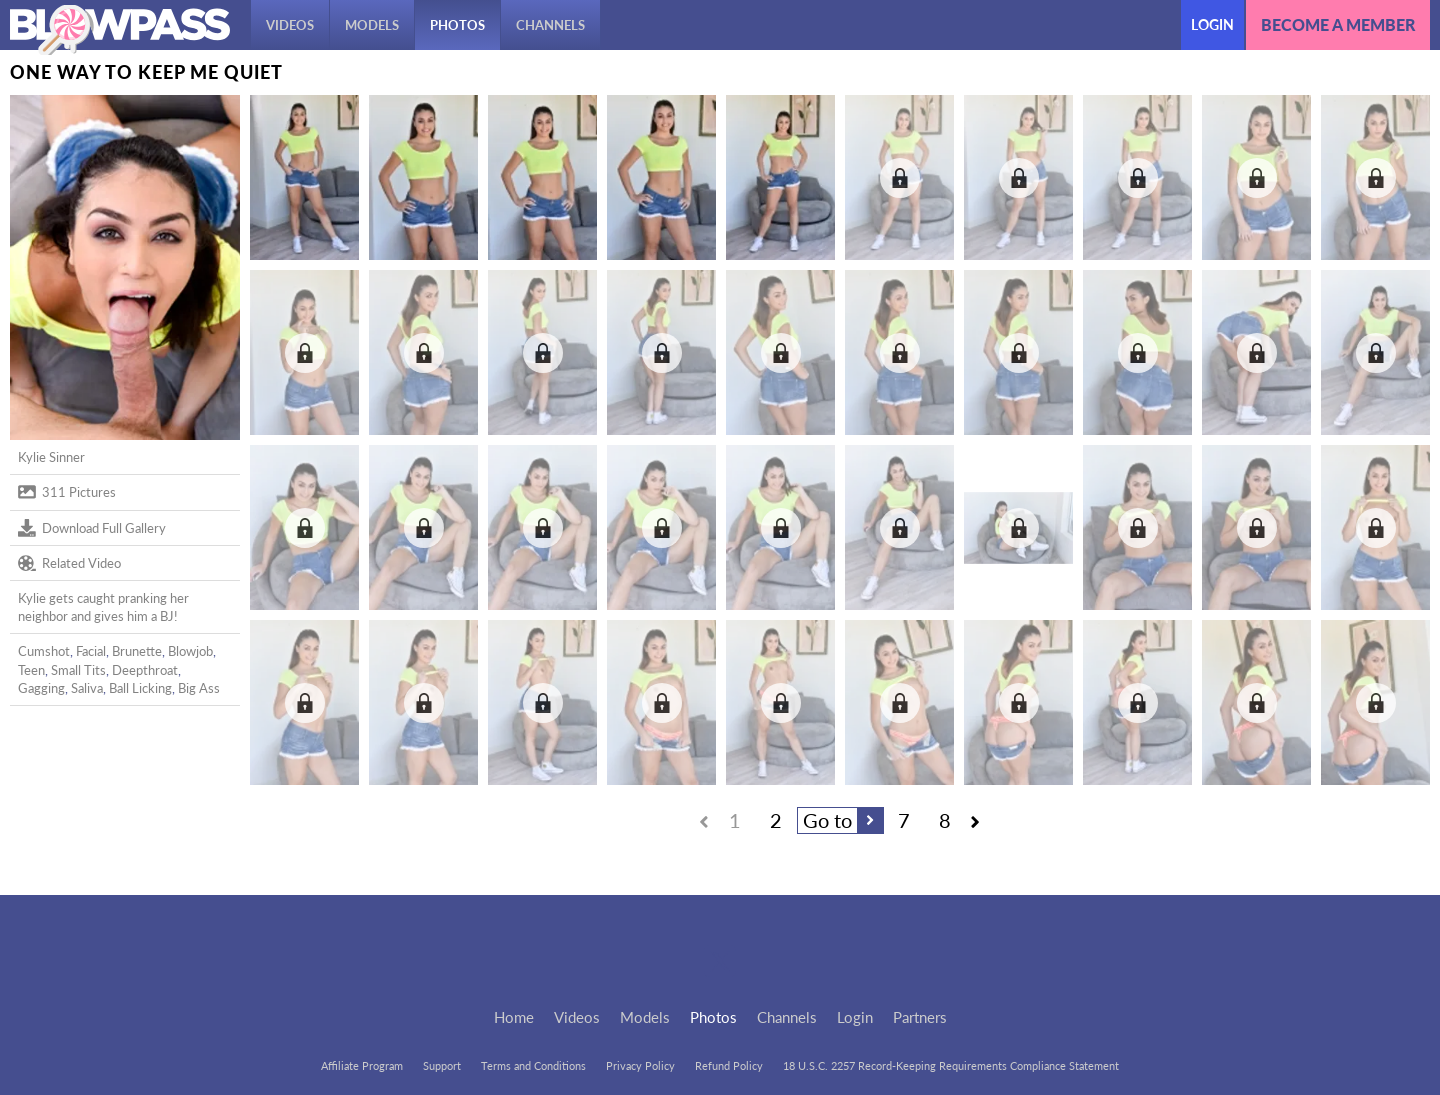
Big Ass (199, 688)
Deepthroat (145, 670)
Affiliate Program (362, 1065)
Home (514, 1017)
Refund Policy (729, 1065)
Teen (31, 670)
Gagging (41, 688)
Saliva (87, 688)
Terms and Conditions (533, 1065)
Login (1212, 24)
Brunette (137, 651)
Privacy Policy (640, 1065)
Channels (550, 25)
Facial (91, 651)
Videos (290, 25)
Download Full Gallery (92, 528)
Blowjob (190, 651)
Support (442, 1065)
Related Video (69, 563)
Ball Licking (140, 688)
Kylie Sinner (51, 457)
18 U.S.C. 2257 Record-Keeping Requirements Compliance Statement (951, 1065)
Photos (457, 25)
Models (372, 25)
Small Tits (78, 670)
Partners (920, 1017)
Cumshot (44, 651)
